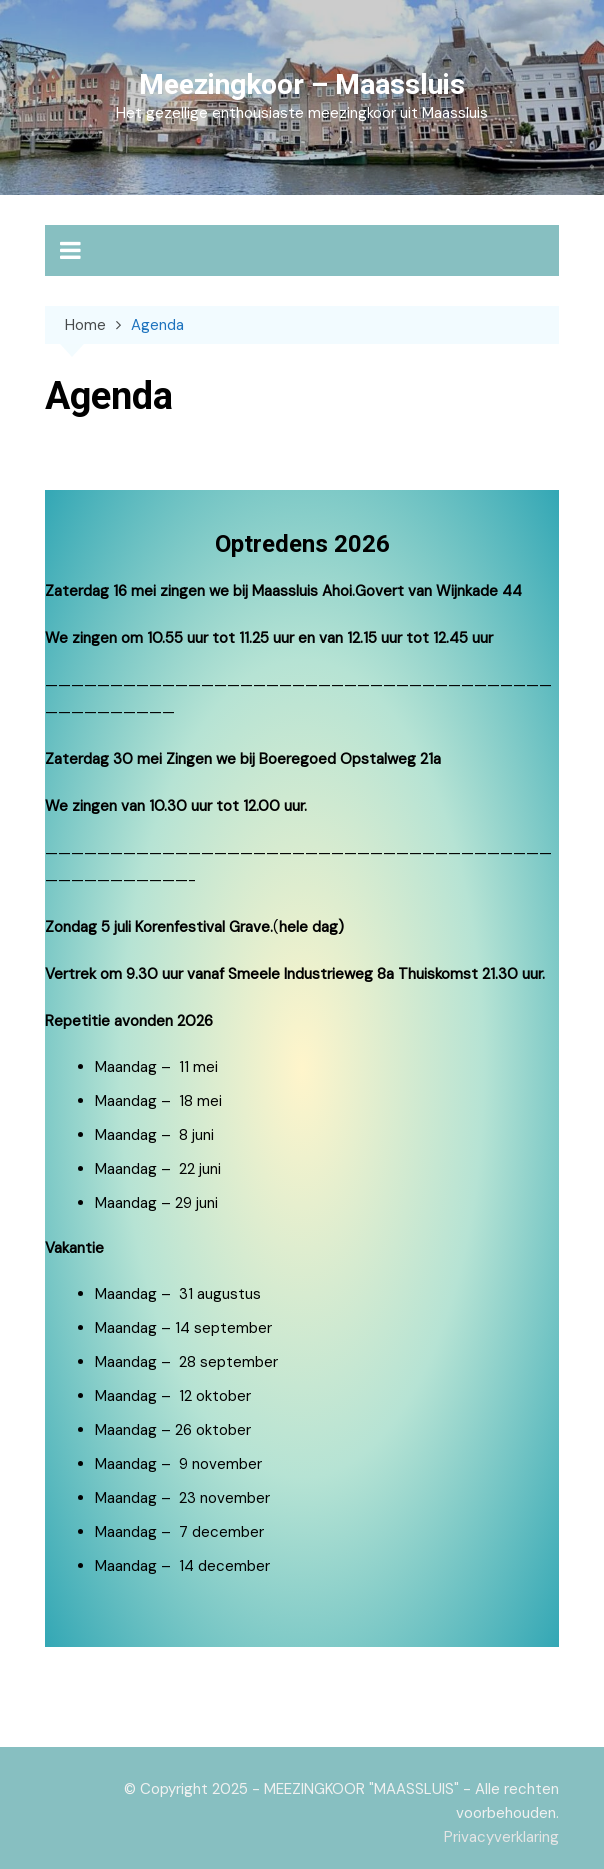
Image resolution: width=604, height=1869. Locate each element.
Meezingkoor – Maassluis (302, 84)
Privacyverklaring (501, 1837)
